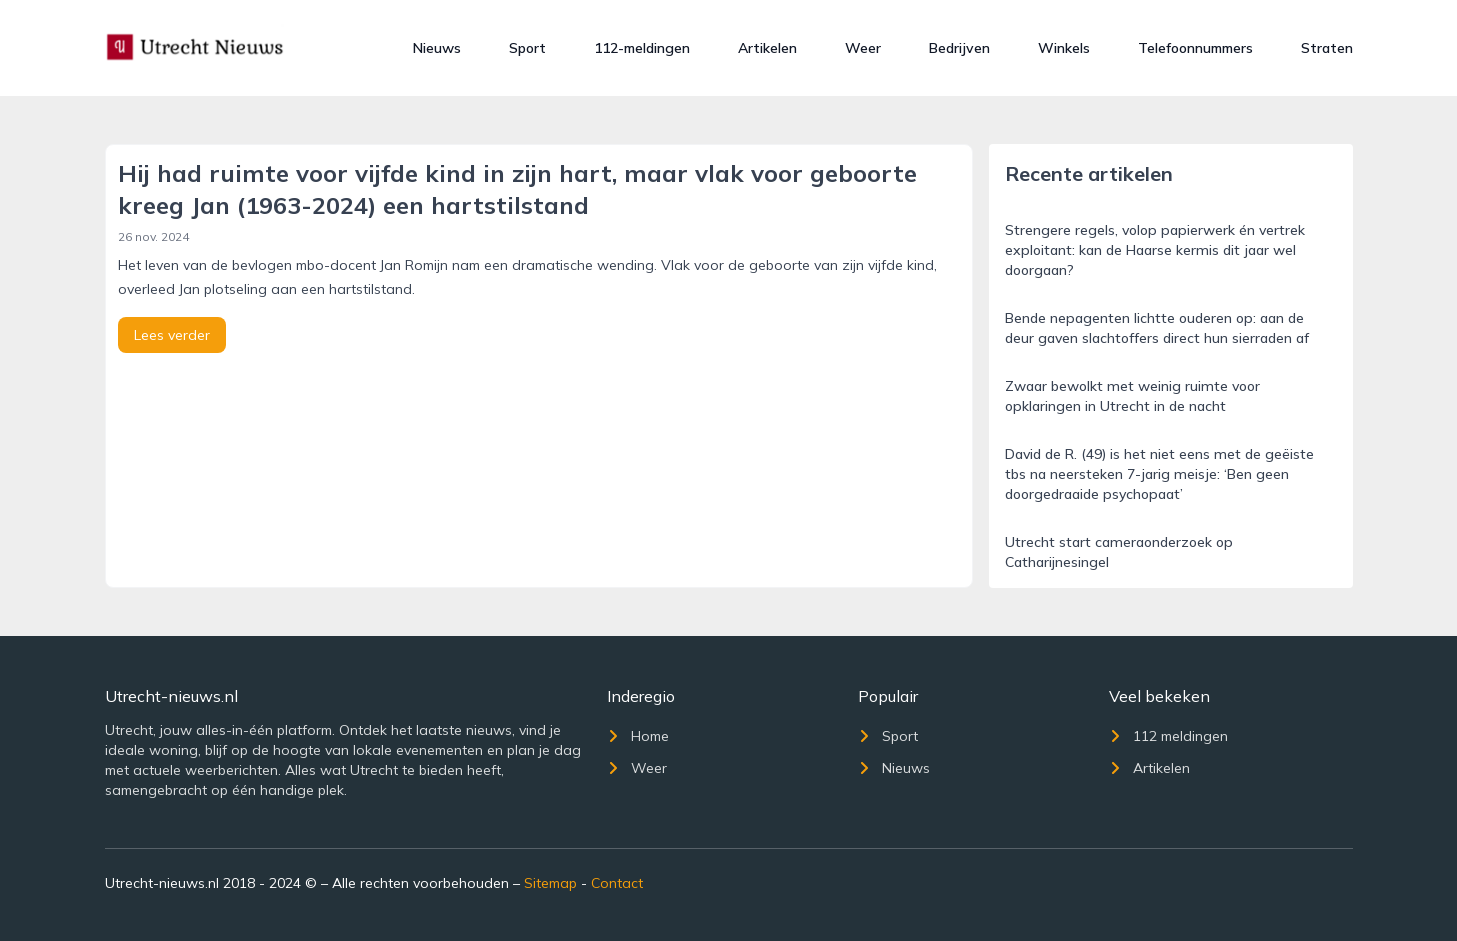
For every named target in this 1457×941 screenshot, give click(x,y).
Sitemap (550, 883)
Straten (1327, 48)
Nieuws (437, 48)
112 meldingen (1168, 736)
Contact (617, 883)
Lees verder (172, 335)
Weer (863, 48)
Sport (527, 48)
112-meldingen (642, 48)
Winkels (1064, 48)
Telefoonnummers (1195, 48)
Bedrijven (959, 48)
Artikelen (767, 48)
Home (638, 736)
